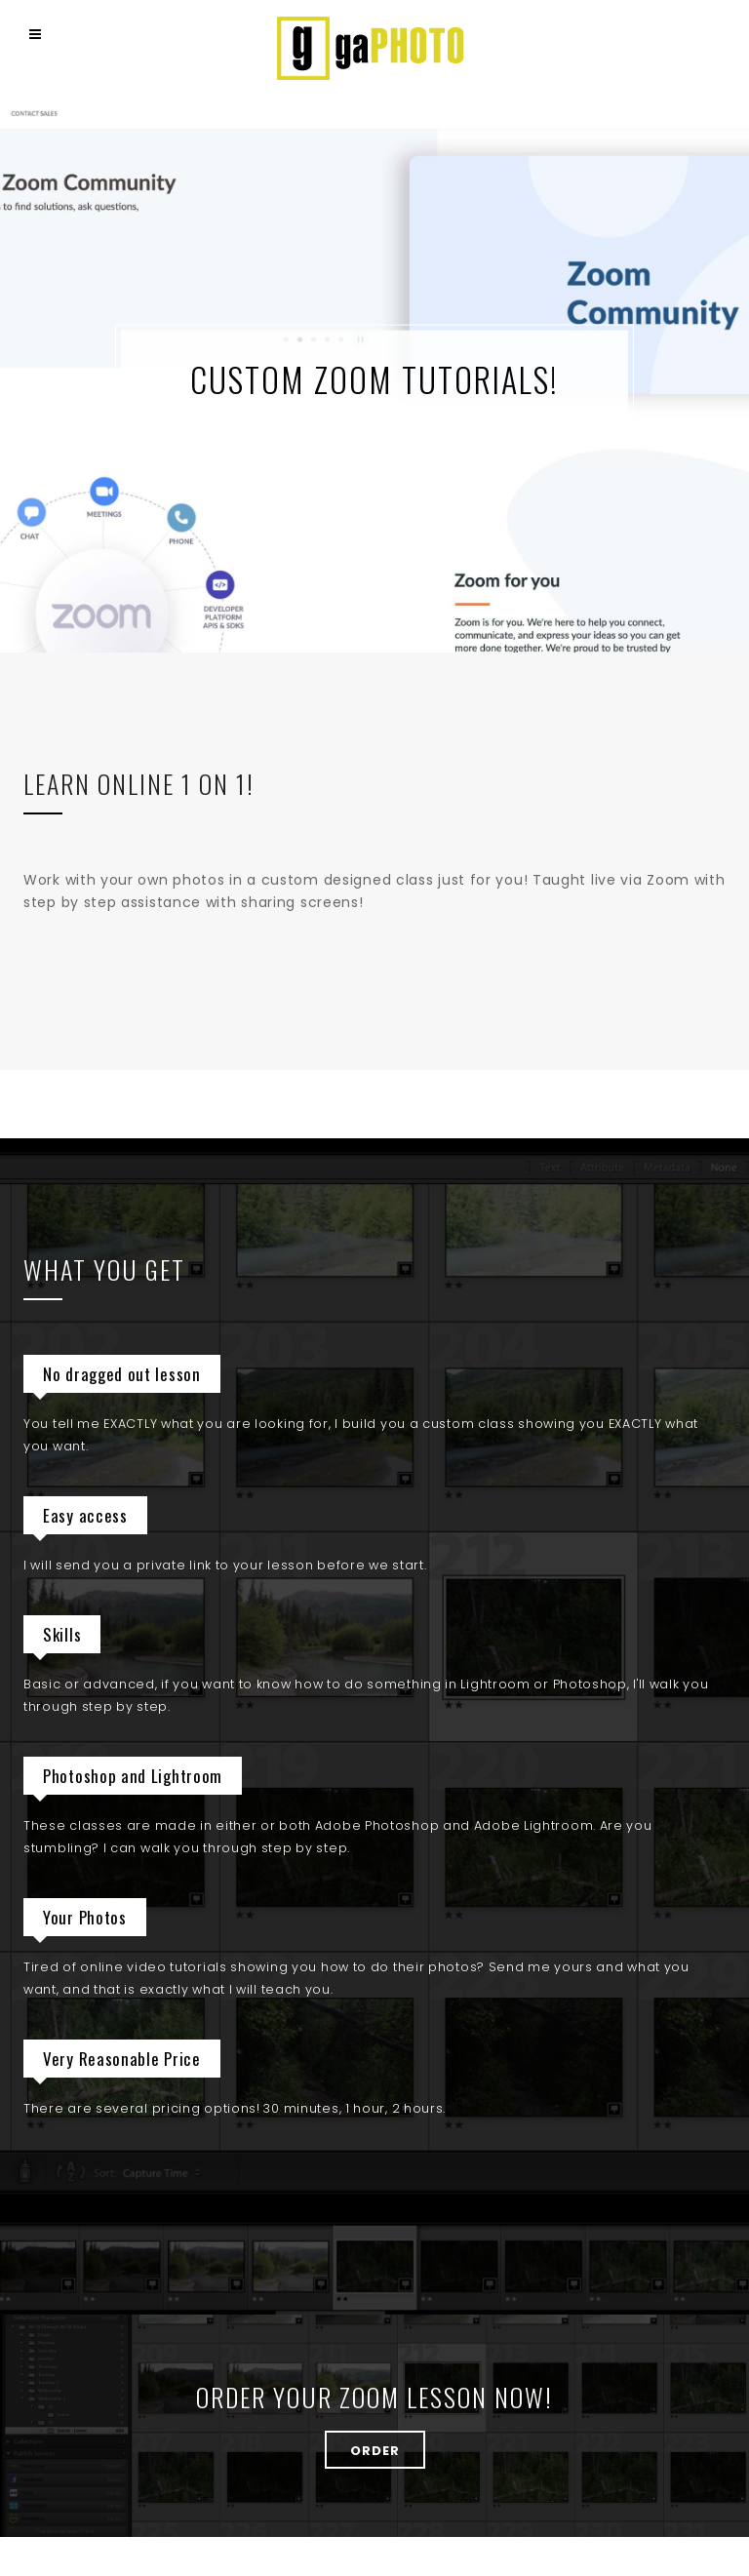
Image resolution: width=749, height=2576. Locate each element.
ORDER (375, 2450)
